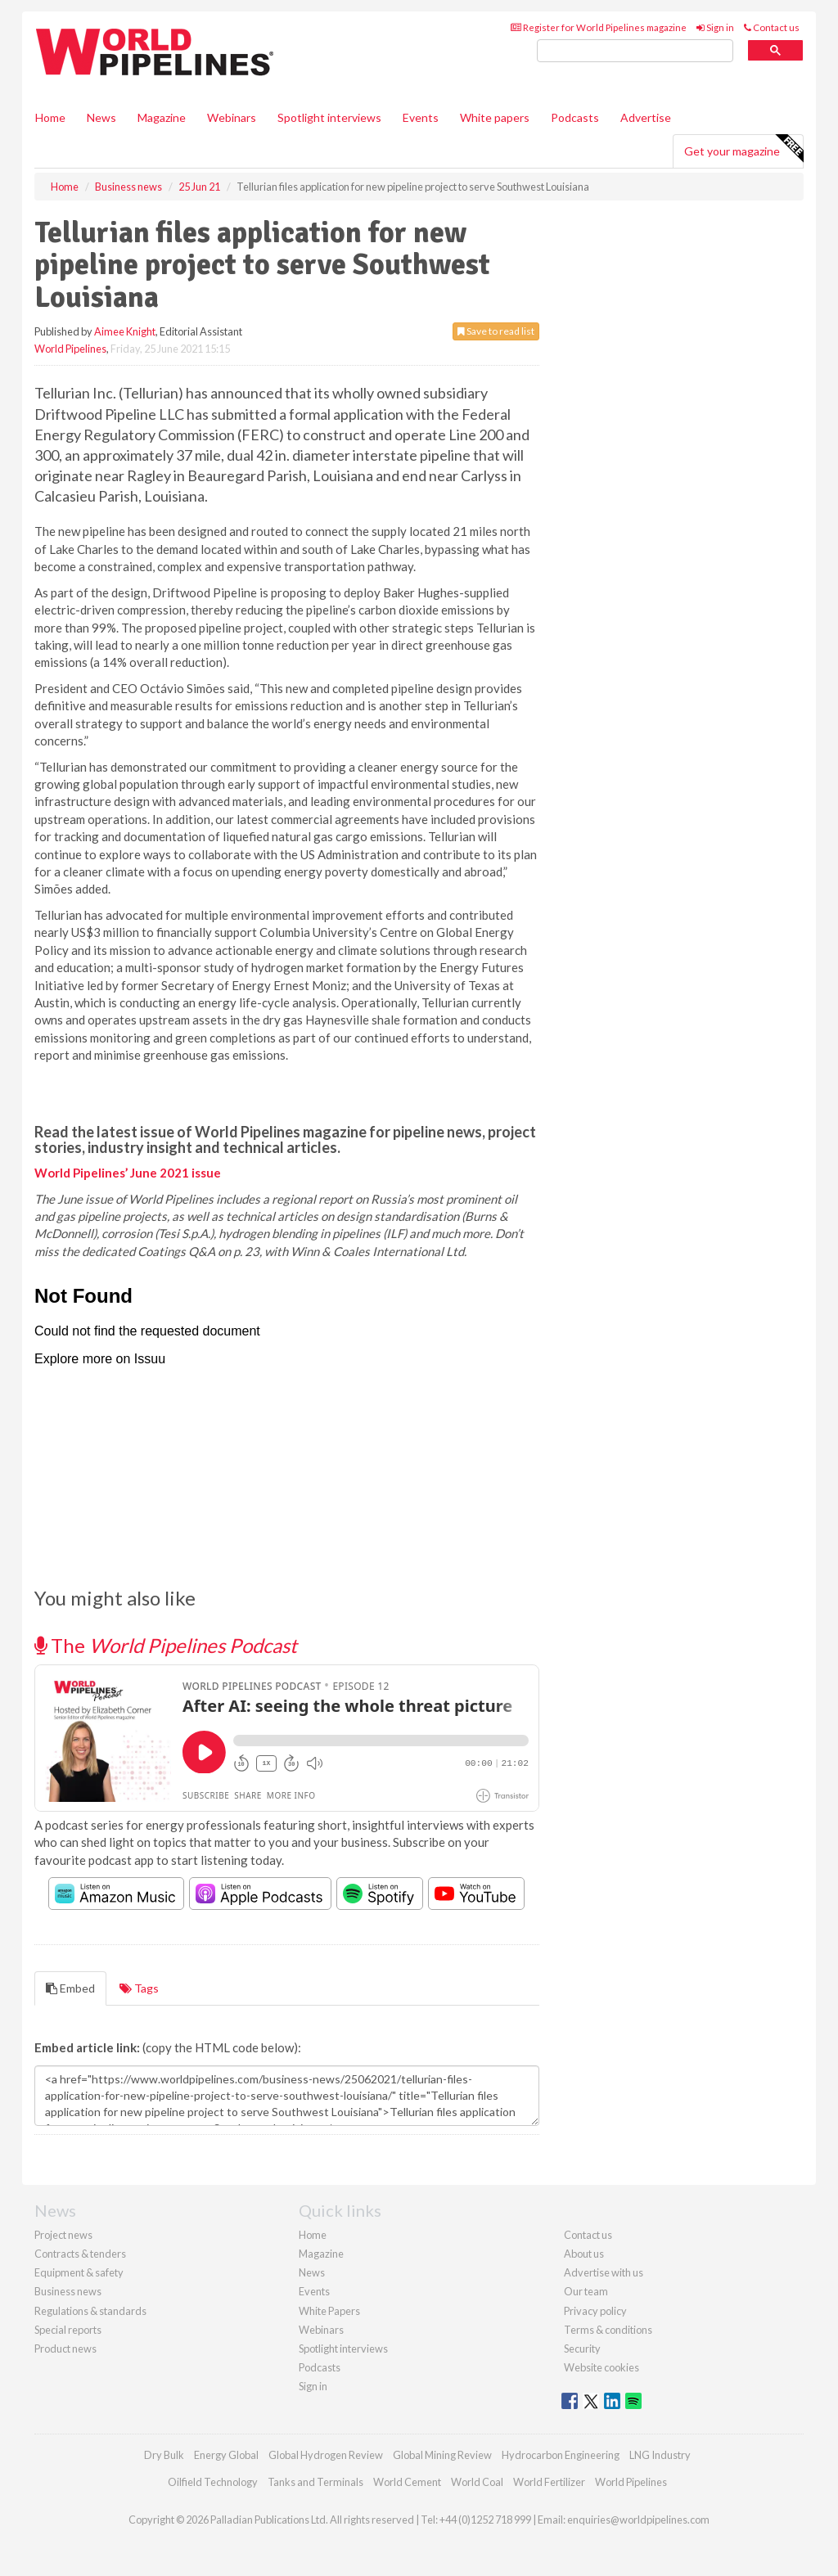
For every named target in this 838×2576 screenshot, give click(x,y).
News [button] (101, 117)
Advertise (645, 117)
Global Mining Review (442, 2454)
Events (421, 117)
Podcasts (575, 117)
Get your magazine (743, 149)
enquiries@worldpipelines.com (638, 2519)
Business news (67, 2291)
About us (584, 2253)
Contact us (772, 27)
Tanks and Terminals (315, 2481)
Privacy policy (595, 2310)
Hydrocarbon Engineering (560, 2454)
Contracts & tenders (80, 2253)
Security (582, 2348)
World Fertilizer (549, 2481)
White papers (494, 117)
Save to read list (495, 331)
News (312, 2272)
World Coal (477, 2481)
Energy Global (226, 2454)
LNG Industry (660, 2454)
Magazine (161, 117)
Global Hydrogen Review (325, 2454)
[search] (635, 51)
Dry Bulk (164, 2454)
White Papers (329, 2310)
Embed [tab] (70, 1988)
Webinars (231, 117)
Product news (65, 2348)
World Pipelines (70, 348)
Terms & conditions (608, 2329)
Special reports (67, 2329)
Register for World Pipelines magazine (599, 27)
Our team (586, 2291)
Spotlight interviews (329, 117)
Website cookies (601, 2367)
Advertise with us (603, 2272)
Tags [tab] (139, 1988)
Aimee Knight (124, 331)
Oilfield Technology (213, 2481)
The (165, 1645)
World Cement (407, 2481)
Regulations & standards (90, 2310)
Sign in (715, 27)
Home (50, 117)
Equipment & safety (79, 2272)
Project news (63, 2234)
